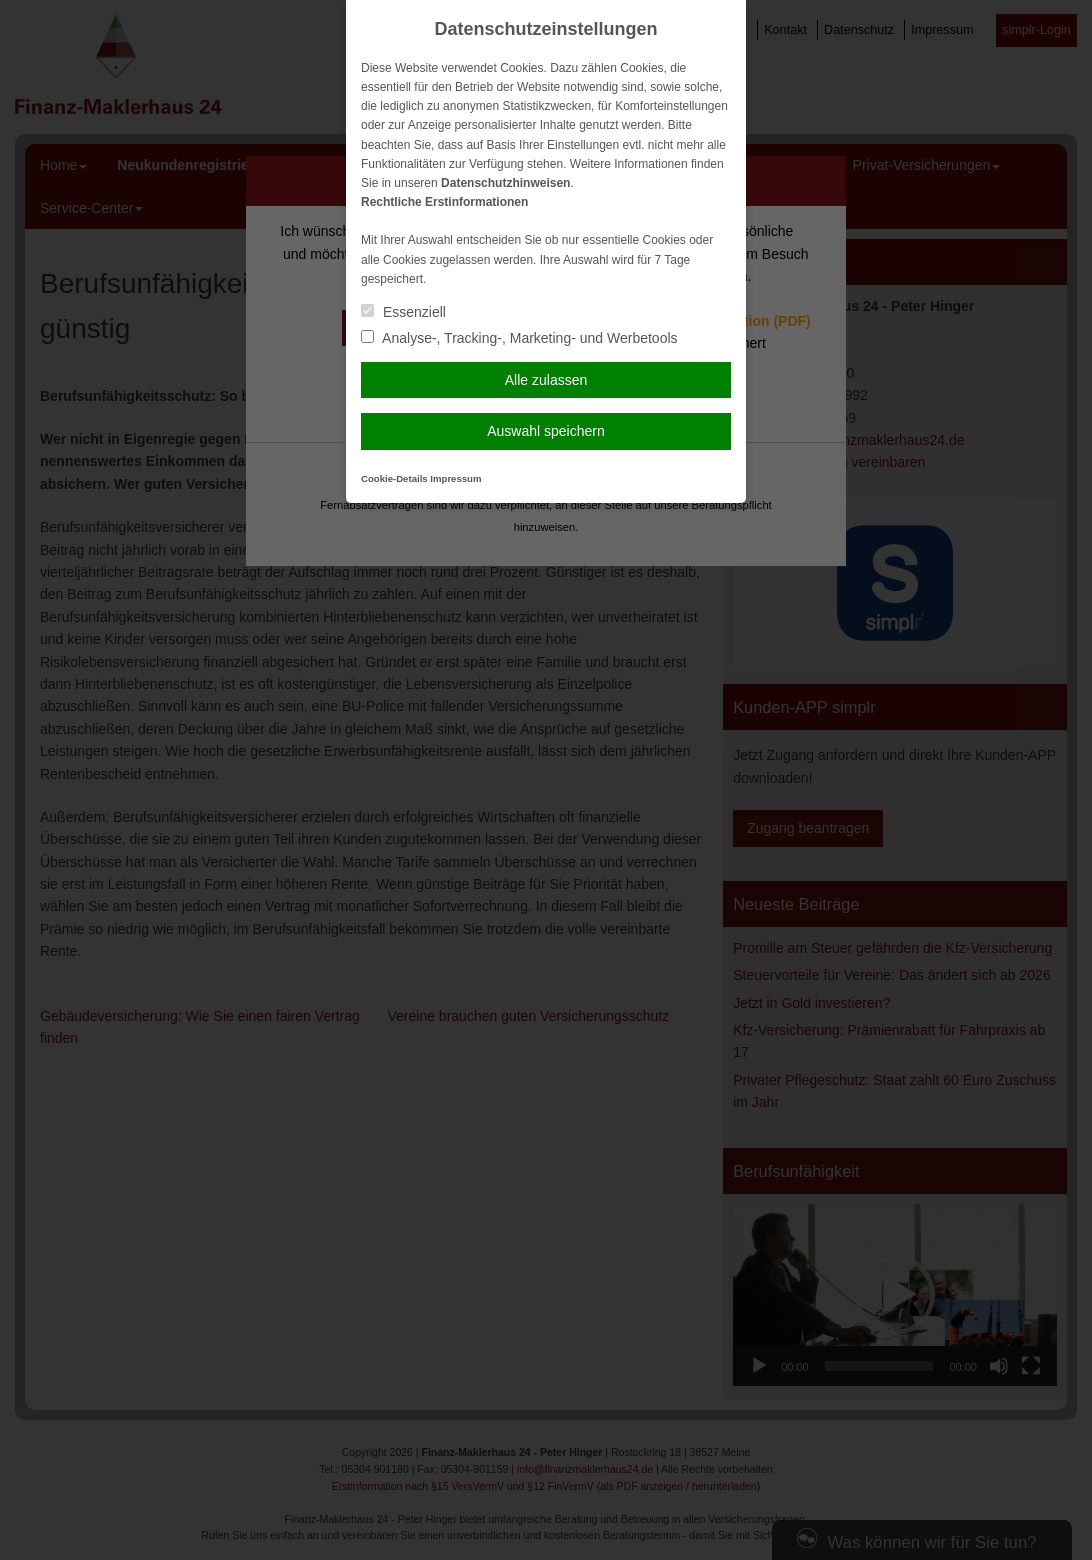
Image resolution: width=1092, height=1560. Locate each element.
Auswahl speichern (546, 431)
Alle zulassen (546, 380)
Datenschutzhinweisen (505, 183)
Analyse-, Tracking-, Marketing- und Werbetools (519, 338)
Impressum (455, 478)
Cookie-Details (394, 478)
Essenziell (403, 312)
